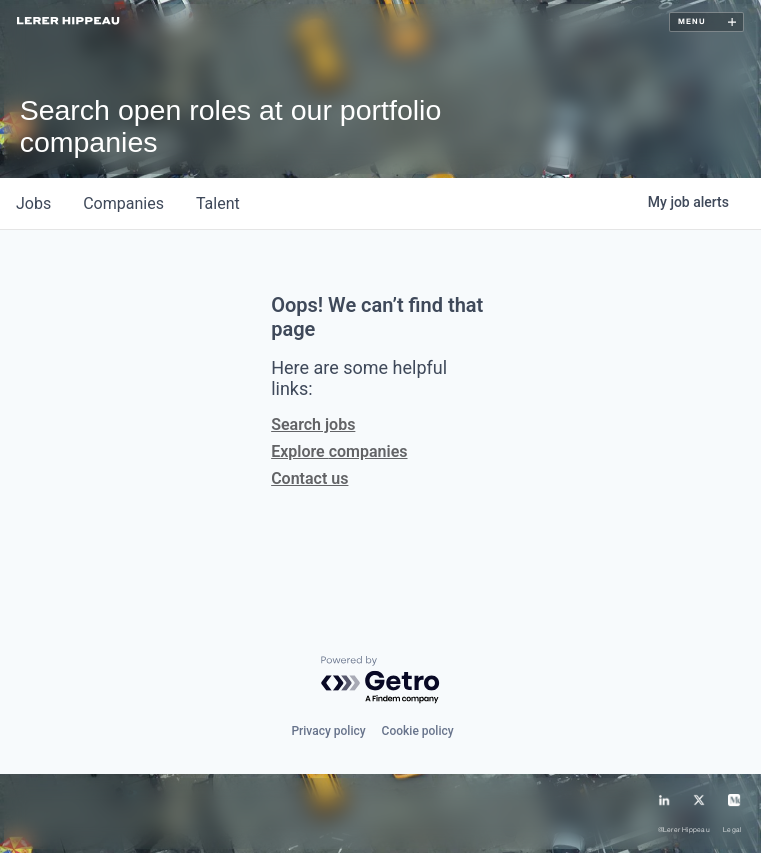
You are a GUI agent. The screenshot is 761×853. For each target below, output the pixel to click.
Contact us (309, 478)
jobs (33, 203)
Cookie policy (418, 731)
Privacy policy (328, 731)
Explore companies (339, 451)
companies (123, 203)
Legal (732, 830)
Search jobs (313, 424)
